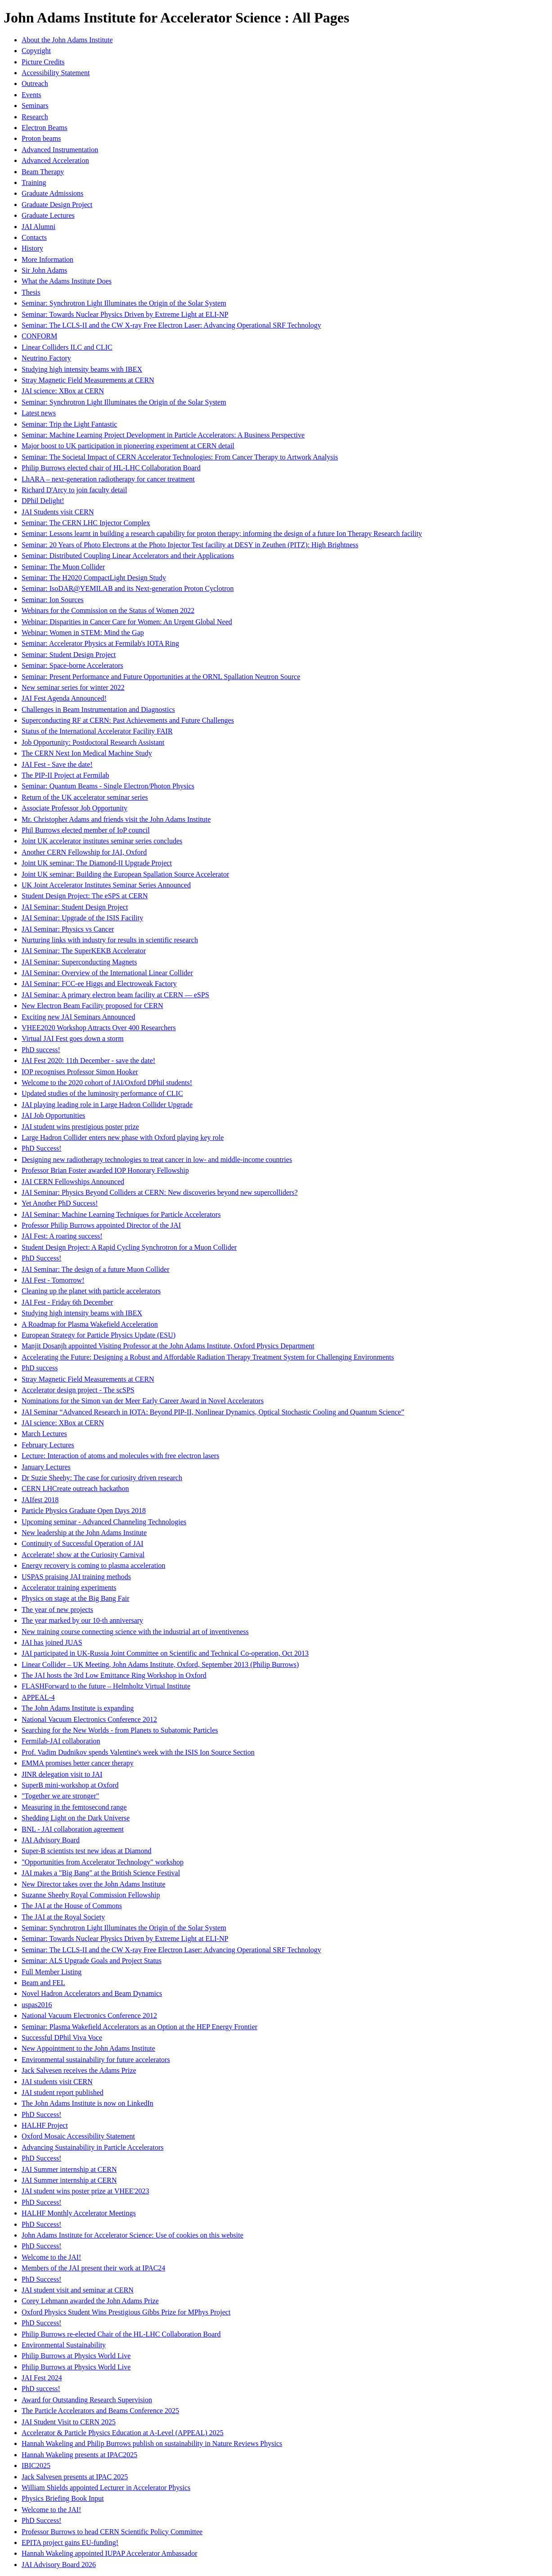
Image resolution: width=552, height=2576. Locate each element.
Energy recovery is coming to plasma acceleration (94, 1565)
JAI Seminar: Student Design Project (75, 907)
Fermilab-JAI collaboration (61, 1741)
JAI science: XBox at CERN (63, 391)
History (32, 248)
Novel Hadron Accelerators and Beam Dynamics (92, 1993)
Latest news (39, 413)
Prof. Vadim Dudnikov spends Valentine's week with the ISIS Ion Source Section (138, 1752)
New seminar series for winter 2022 (73, 687)
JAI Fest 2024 (42, 2378)
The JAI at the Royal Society (63, 1917)
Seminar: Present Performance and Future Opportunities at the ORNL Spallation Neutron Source (161, 676)
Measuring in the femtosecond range (74, 1807)
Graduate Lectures (48, 215)
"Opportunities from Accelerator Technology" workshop (103, 1862)
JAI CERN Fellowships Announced (73, 1181)
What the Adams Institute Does (67, 281)
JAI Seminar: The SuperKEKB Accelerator (84, 951)
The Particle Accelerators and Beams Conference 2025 (100, 2410)
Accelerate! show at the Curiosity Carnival (83, 1554)
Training (34, 182)
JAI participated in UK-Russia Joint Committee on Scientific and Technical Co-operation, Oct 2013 (165, 1653)
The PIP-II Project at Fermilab (65, 775)
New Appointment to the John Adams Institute (88, 2048)
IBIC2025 (36, 2465)
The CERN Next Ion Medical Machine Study (87, 753)
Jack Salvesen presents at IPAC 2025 (75, 2477)
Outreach (35, 83)
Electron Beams (44, 127)
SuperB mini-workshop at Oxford (70, 1785)
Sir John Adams (44, 270)
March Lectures (44, 1433)
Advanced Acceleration (55, 160)
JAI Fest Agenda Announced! (64, 698)
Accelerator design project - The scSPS (78, 1390)
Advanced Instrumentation (60, 149)
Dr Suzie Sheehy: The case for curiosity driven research (102, 1478)
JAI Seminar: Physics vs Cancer (68, 929)
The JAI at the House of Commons (72, 1905)
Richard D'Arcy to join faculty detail (74, 490)
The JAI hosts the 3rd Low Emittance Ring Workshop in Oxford (114, 1675)
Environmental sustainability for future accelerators (96, 2059)
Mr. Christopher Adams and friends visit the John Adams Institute (116, 819)
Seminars (35, 105)
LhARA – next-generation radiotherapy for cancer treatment (108, 479)
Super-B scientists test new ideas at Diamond (87, 1851)
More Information (47, 259)
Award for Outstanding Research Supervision (87, 2400)
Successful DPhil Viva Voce (62, 2037)
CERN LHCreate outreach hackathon (75, 1488)
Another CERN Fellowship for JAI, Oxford (84, 852)
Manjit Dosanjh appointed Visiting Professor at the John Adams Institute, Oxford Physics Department (168, 1346)
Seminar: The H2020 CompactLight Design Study (94, 577)
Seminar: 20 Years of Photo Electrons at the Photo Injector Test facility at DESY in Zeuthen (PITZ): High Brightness (190, 545)
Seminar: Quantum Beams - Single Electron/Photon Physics (108, 786)
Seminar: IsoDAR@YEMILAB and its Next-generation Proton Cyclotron (128, 588)
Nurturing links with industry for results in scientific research (110, 940)
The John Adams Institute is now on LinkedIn (87, 2103)
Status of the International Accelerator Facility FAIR (97, 731)
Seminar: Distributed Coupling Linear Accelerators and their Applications (128, 555)
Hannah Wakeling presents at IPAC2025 (79, 2455)
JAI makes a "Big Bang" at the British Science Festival (101, 1873)
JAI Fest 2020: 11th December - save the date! (88, 1060)
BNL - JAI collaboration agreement (73, 1829)
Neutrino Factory (46, 358)
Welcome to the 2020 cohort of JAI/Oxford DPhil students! (107, 1082)
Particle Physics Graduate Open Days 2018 (84, 1510)
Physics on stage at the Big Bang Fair (76, 1598)
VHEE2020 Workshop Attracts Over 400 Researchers (99, 1027)
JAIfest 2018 (40, 1500)
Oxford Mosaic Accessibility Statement (78, 2136)
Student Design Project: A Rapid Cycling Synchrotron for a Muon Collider (129, 1247)
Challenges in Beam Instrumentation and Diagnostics (98, 709)
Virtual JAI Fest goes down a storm (73, 1038)
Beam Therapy (43, 172)
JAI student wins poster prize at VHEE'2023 (85, 2191)
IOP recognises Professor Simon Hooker (80, 1072)
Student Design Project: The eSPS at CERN (85, 896)
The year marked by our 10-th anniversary (82, 1620)
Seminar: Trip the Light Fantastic (69, 424)
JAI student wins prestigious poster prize (80, 1126)
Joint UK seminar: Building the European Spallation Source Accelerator (125, 874)
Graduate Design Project (57, 204)
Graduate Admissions (52, 193)
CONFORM (39, 336)
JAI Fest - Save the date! (57, 764)
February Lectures (48, 1445)
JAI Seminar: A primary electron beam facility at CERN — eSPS (115, 995)
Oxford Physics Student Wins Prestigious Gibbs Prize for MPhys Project (126, 2312)
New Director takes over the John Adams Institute (93, 1884)
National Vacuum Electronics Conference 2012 (89, 1719)
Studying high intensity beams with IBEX (82, 369)
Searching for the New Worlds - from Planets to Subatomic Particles (120, 1730)
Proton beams (41, 138)
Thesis (31, 292)
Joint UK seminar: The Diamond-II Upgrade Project (97, 863)
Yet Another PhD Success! (60, 1203)
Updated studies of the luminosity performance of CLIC (102, 1093)
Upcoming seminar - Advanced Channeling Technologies (104, 1522)
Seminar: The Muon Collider (63, 567)
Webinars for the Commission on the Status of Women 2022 (108, 610)
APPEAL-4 (38, 1697)
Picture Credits (43, 62)
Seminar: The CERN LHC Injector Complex (86, 523)
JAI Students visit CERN (58, 512)
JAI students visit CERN (57, 2081)
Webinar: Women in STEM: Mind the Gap (83, 632)
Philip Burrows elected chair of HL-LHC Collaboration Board (111, 468)
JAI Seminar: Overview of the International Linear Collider (107, 973)
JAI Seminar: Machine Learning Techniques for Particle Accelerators (121, 1214)
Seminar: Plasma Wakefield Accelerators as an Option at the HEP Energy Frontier (139, 2027)
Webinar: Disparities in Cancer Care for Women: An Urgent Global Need (127, 622)
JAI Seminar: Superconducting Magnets (79, 962)
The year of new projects (57, 1609)
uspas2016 (37, 2005)
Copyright (36, 50)
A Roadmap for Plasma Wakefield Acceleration (90, 1324)
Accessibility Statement (56, 73)
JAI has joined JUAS (52, 1642)
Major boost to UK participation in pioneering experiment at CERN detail (128, 446)
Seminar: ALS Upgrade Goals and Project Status (92, 1960)
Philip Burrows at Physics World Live (76, 2356)
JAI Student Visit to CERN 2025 (69, 2422)
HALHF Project (45, 2125)
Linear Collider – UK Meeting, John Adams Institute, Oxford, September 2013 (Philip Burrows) (160, 1664)
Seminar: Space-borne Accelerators (72, 665)
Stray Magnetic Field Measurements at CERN (88, 380)
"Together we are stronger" (60, 1796)
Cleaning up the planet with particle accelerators (91, 1291)
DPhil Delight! (43, 500)
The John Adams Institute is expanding (78, 1708)
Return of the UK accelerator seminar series (85, 797)
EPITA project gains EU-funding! (70, 2542)
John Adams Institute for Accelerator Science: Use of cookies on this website (132, 2235)
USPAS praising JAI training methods (76, 1577)
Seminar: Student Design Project (69, 654)
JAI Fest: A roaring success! (62, 1236)
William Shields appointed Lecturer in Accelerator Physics (106, 2487)
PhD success (40, 1368)
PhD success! (41, 1050)
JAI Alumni (38, 226)
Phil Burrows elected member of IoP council (86, 830)
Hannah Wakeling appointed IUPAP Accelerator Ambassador (109, 2553)
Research (35, 117)
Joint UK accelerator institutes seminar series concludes (102, 841)
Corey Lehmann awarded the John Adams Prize (90, 2301)
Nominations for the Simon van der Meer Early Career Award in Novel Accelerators (143, 1401)
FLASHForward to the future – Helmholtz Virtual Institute (106, 1686)
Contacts (34, 237)
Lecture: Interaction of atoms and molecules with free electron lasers (120, 1455)
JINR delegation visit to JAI (62, 1774)
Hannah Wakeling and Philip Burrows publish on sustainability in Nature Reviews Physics (152, 2443)
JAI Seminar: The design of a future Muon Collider (96, 1269)
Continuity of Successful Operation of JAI (83, 1543)
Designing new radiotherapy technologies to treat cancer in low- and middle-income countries (157, 1159)
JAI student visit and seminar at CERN (78, 2290)
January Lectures (46, 1467)
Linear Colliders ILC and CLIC (67, 347)
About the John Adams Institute (67, 40)
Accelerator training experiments (69, 1587)
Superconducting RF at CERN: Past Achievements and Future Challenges (128, 720)
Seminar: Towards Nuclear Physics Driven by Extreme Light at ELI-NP (125, 314)
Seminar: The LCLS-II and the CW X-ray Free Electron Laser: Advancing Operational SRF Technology (171, 325)
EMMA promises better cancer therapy (78, 1763)
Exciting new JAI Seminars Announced (78, 1017)
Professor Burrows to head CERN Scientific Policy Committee (112, 2531)
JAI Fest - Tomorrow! (53, 1280)
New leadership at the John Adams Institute (84, 1532)
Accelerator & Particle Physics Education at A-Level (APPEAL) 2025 (123, 2432)
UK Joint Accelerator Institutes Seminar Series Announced (106, 885)
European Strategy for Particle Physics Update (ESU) (98, 1335)
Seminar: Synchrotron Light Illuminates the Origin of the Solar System (124, 303)
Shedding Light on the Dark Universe (76, 1818)
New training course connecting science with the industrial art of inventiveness (135, 1631)
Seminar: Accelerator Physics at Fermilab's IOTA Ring (100, 643)
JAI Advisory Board (51, 1840)
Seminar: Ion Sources (53, 599)
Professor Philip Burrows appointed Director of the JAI (101, 1225)
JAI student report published (62, 2092)
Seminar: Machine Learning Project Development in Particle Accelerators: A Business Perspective (163, 435)
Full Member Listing (51, 1972)
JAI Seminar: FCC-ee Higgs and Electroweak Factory (99, 983)
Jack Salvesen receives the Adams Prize (79, 2070)
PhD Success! (41, 1148)
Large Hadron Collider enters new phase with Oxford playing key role (123, 1137)
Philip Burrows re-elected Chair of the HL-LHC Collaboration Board (121, 2334)
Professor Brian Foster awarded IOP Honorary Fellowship (105, 1170)
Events (31, 95)
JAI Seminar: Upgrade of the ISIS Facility (82, 918)
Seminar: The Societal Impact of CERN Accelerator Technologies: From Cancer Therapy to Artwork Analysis (180, 457)
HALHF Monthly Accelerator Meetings (79, 2213)
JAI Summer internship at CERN (69, 2169)
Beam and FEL (43, 1982)
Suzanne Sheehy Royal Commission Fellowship (91, 1895)
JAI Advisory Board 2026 (59, 2564)
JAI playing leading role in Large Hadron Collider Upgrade (107, 1104)
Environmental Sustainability (64, 2345)
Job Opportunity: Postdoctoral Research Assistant (93, 742)
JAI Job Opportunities (53, 1115)
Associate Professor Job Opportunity (74, 808)
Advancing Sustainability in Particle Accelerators (92, 2147)
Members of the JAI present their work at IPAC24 (93, 2268)
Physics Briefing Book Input (63, 2498)
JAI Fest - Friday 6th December (67, 1302)
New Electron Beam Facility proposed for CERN (92, 1005)
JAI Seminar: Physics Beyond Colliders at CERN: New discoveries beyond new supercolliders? (160, 1192)
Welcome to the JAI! (51, 2257)
